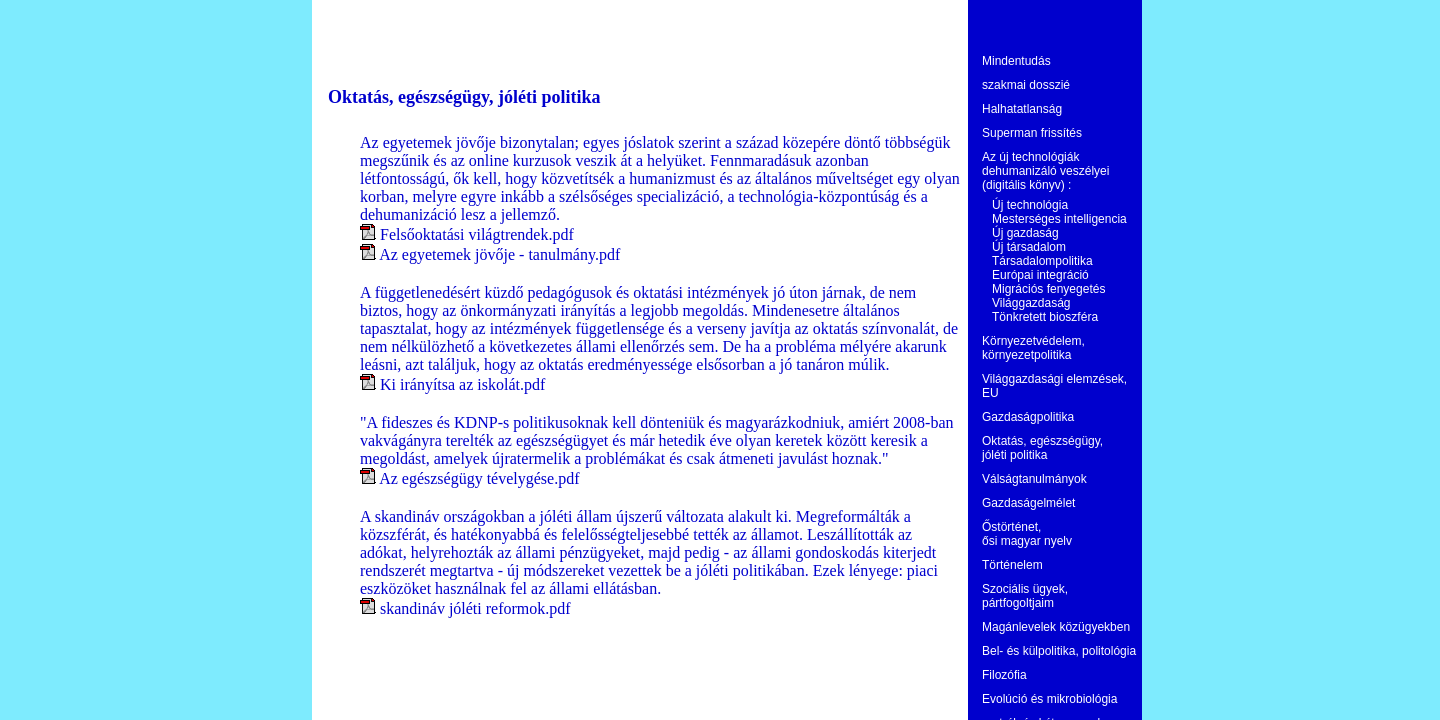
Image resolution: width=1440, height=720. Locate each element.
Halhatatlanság (1022, 109)
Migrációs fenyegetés (1048, 289)
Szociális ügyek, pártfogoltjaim (1025, 596)
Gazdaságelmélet (1028, 503)
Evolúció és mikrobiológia (1049, 699)
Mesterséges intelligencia (1059, 219)
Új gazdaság (1025, 233)
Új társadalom (1029, 247)
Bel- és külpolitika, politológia (1059, 651)
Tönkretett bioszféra (1045, 317)
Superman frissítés (1032, 133)
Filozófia (1004, 675)
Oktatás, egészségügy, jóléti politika (1042, 448)
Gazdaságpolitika (1028, 417)
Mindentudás (1016, 61)
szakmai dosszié (1026, 85)
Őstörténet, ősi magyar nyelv (1027, 534)
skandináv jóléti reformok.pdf (475, 608)
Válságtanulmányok (1034, 479)
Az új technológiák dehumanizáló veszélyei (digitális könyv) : (1045, 171)
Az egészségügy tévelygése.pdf (479, 478)
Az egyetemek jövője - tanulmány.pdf (499, 254)
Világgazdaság (1031, 303)
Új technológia (1030, 205)
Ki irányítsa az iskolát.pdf (462, 384)
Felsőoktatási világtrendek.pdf (477, 234)
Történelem (1012, 565)
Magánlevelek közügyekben (1056, 627)
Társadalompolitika (1042, 261)
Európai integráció (1040, 275)
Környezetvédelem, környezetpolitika (1033, 348)
